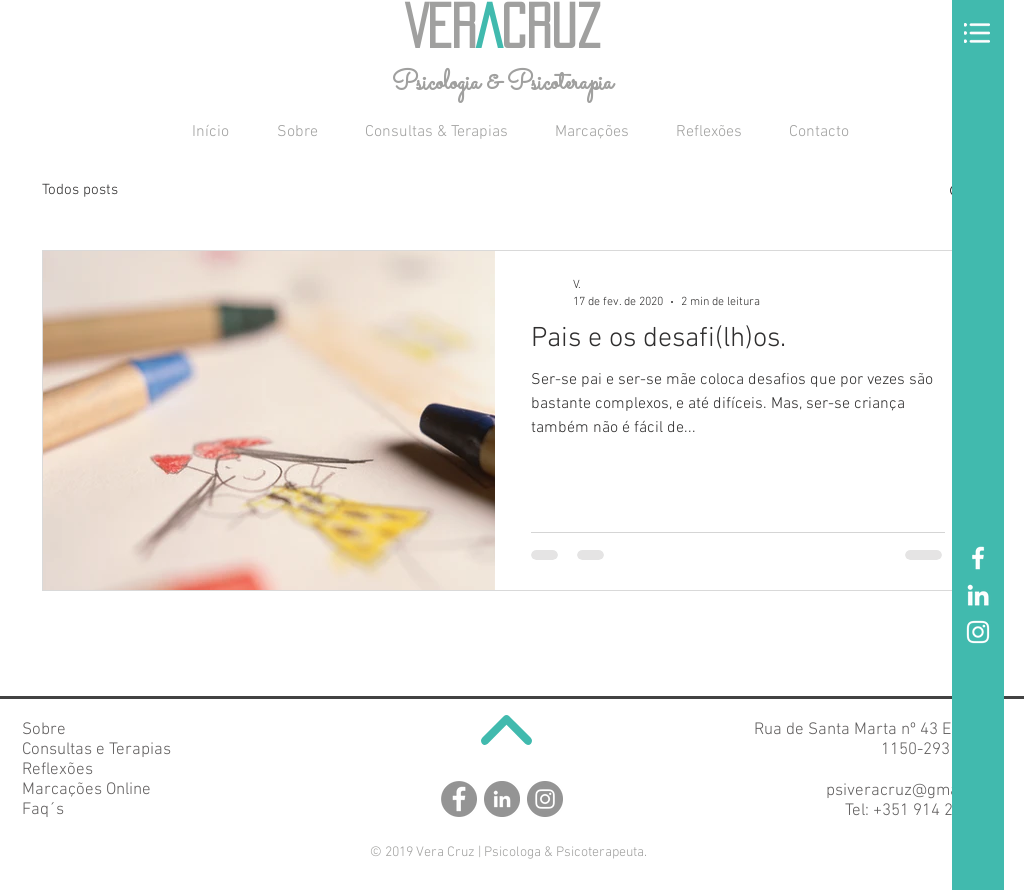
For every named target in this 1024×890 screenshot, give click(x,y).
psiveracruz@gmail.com (914, 791)
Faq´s (43, 810)
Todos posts (80, 190)
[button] (977, 33)
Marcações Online (86, 790)
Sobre (44, 730)
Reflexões (57, 770)
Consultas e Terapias (96, 750)
